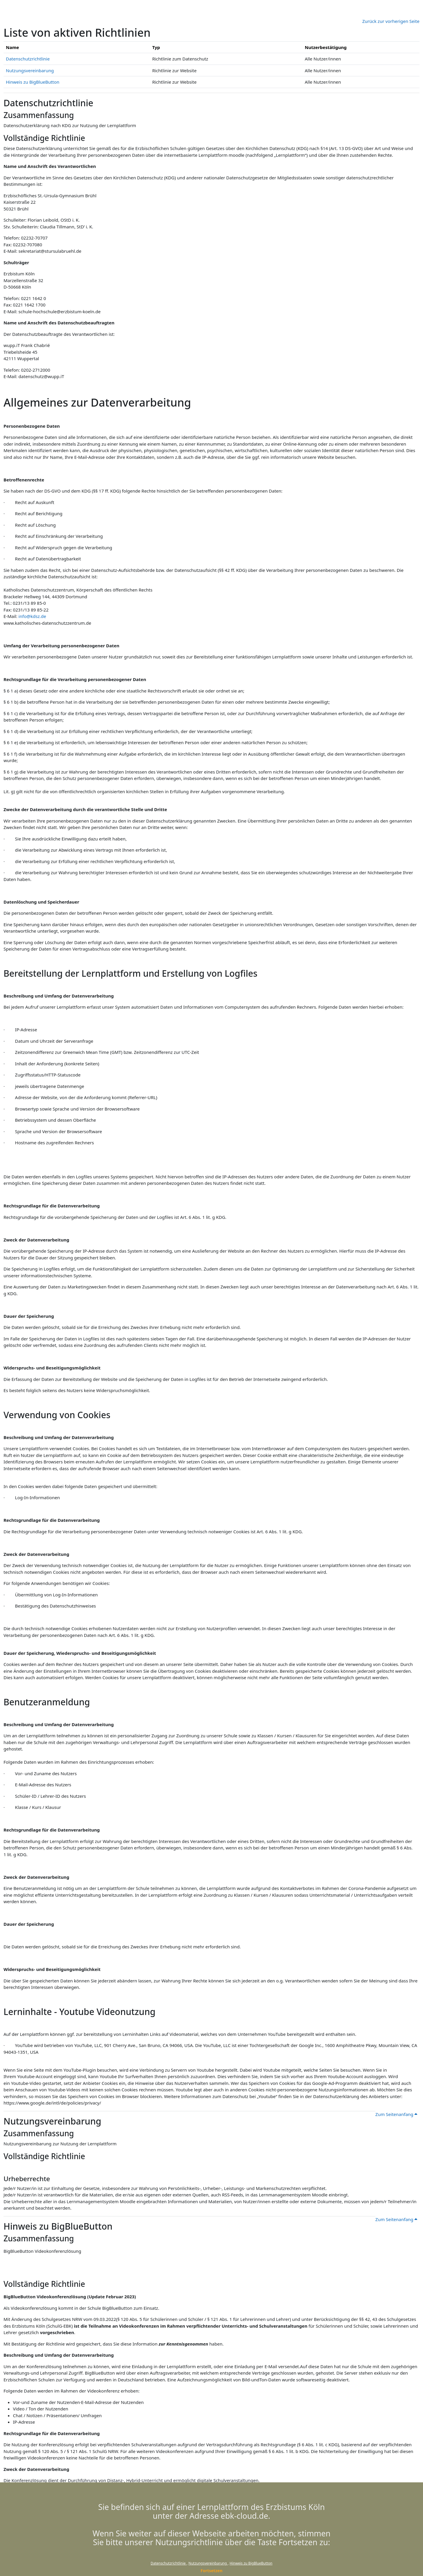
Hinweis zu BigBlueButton (251, 2563)
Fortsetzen (212, 2570)
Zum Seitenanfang (396, 2114)
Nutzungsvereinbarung (208, 2563)
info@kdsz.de (32, 616)
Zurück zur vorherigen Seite (390, 21)
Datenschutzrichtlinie (169, 2563)
